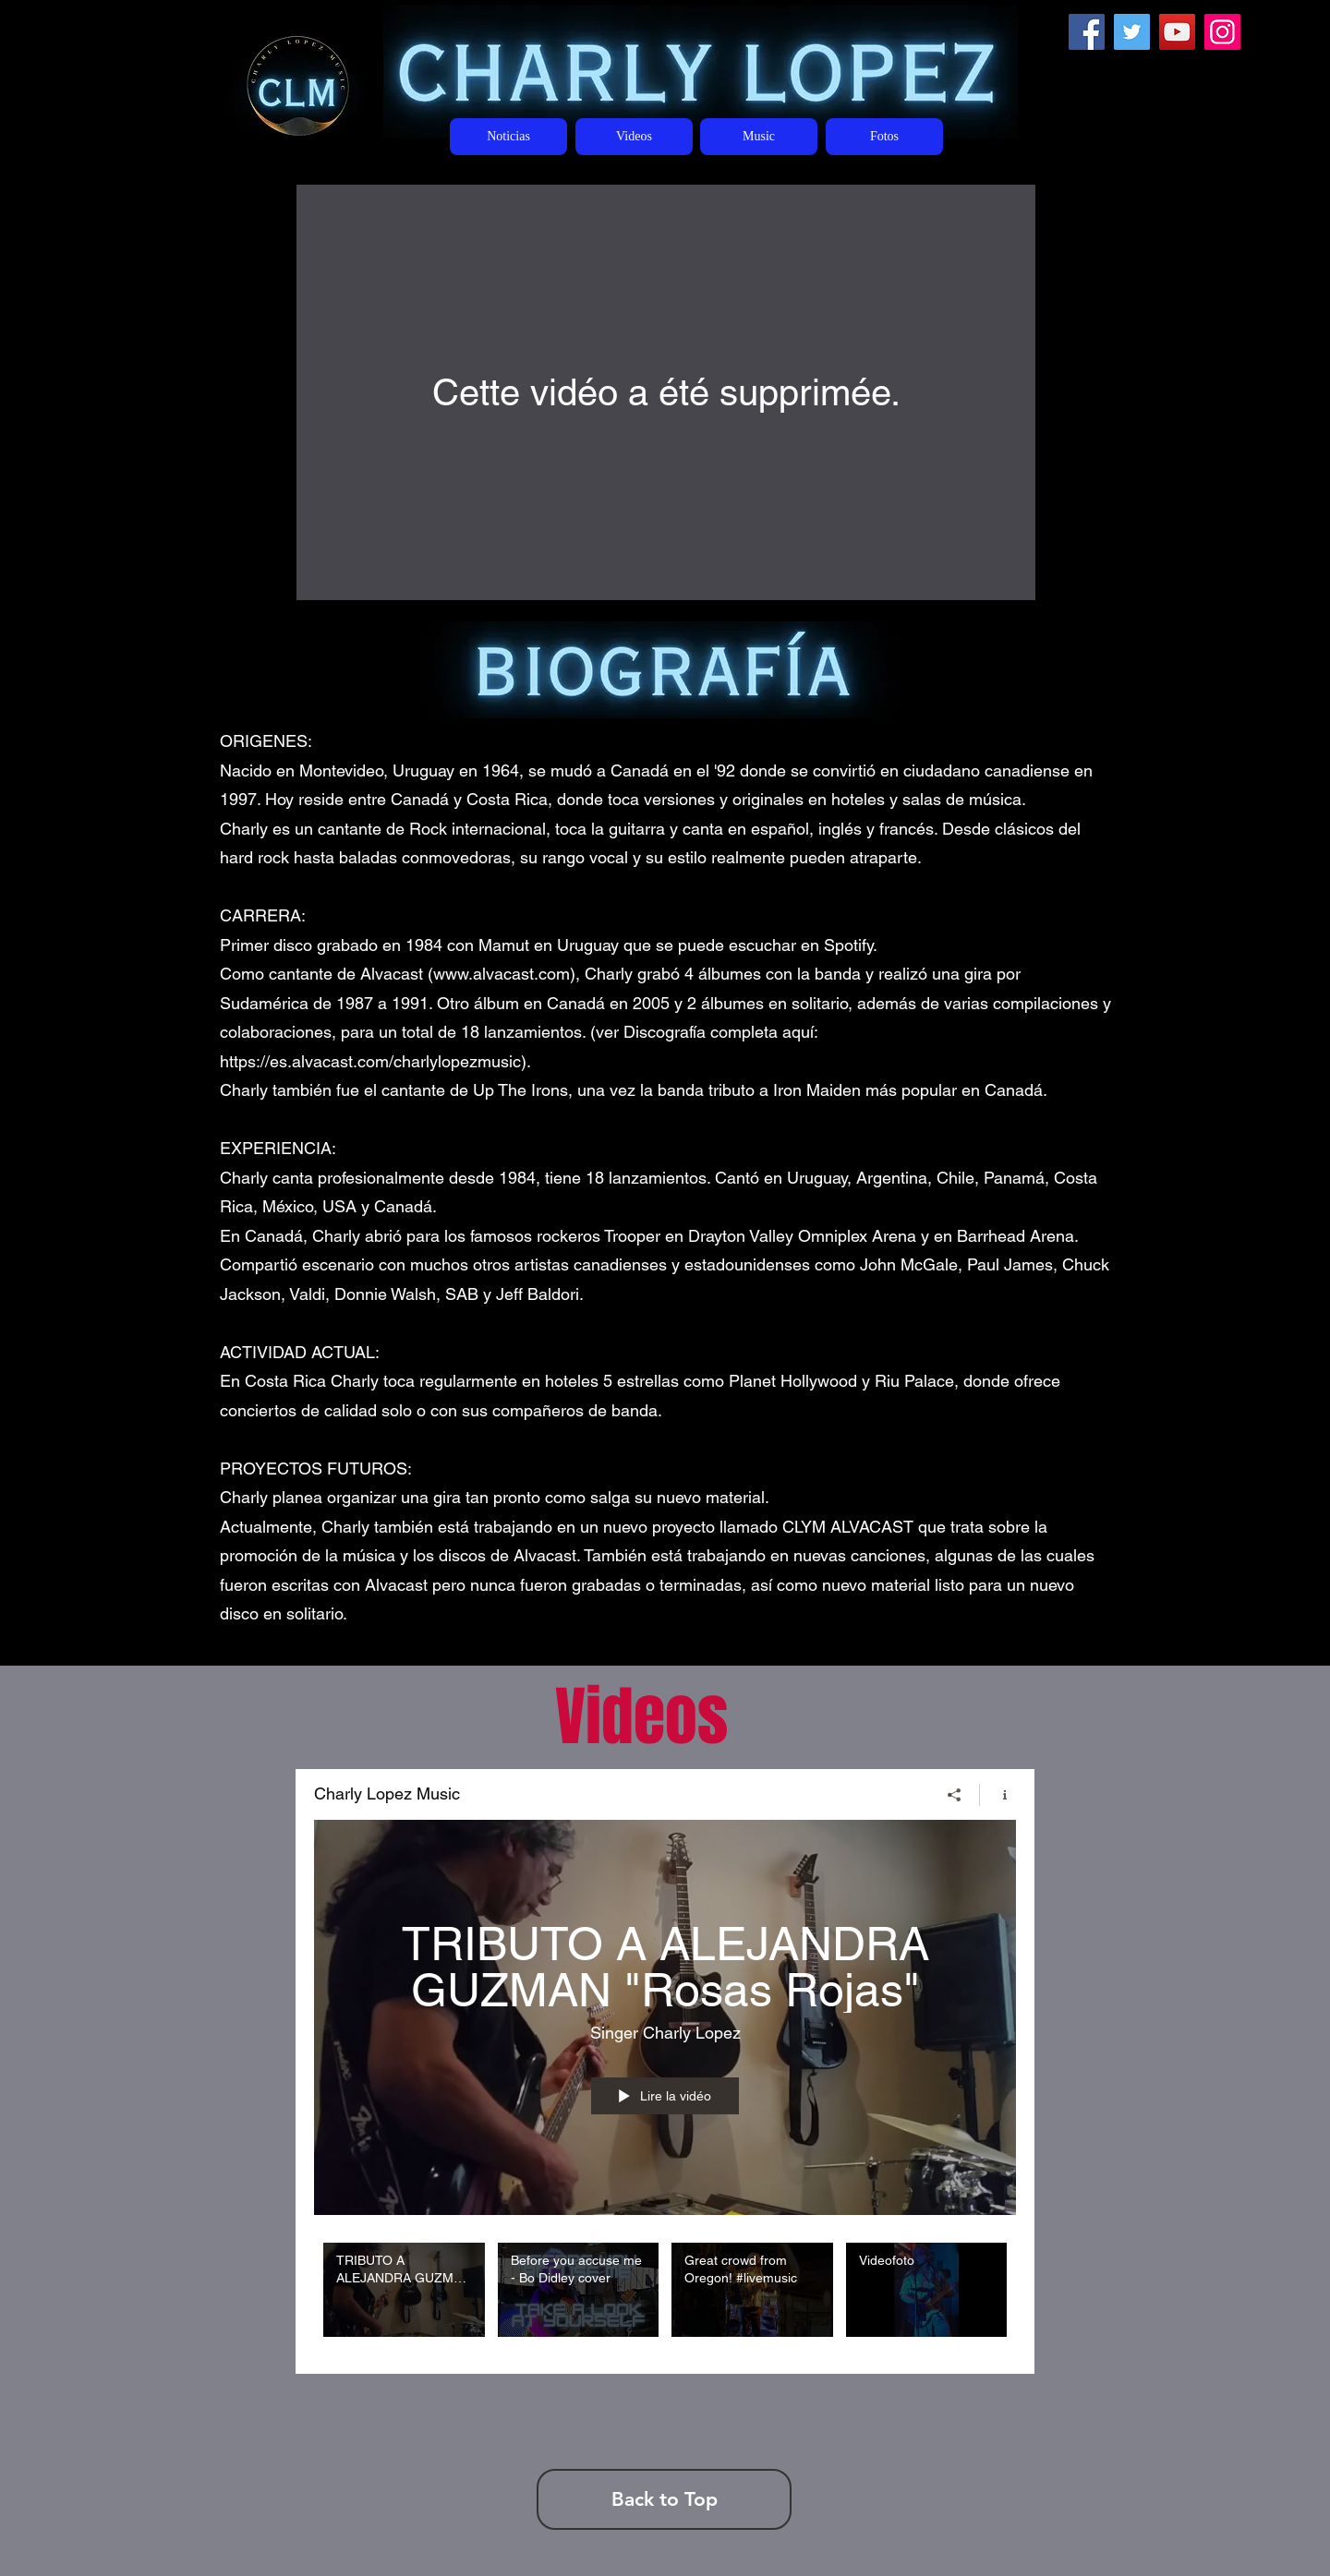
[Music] (758, 136)
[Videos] (634, 136)
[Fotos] (884, 136)
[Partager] (954, 1794)
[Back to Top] (664, 2499)
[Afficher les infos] (998, 1794)
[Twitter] (1132, 32)
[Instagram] (1222, 32)
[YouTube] (1177, 32)
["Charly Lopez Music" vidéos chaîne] (665, 2294)
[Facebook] (1087, 32)
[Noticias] (508, 136)
